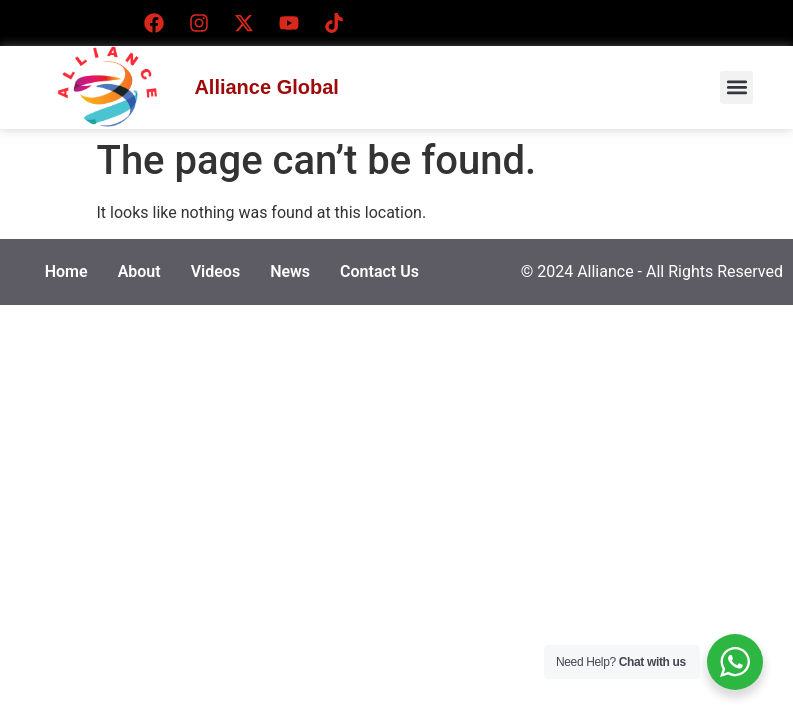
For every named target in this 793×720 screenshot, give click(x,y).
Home (66, 271)
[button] (736, 87)
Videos (215, 271)
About (139, 271)
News (290, 271)
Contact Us (379, 271)
